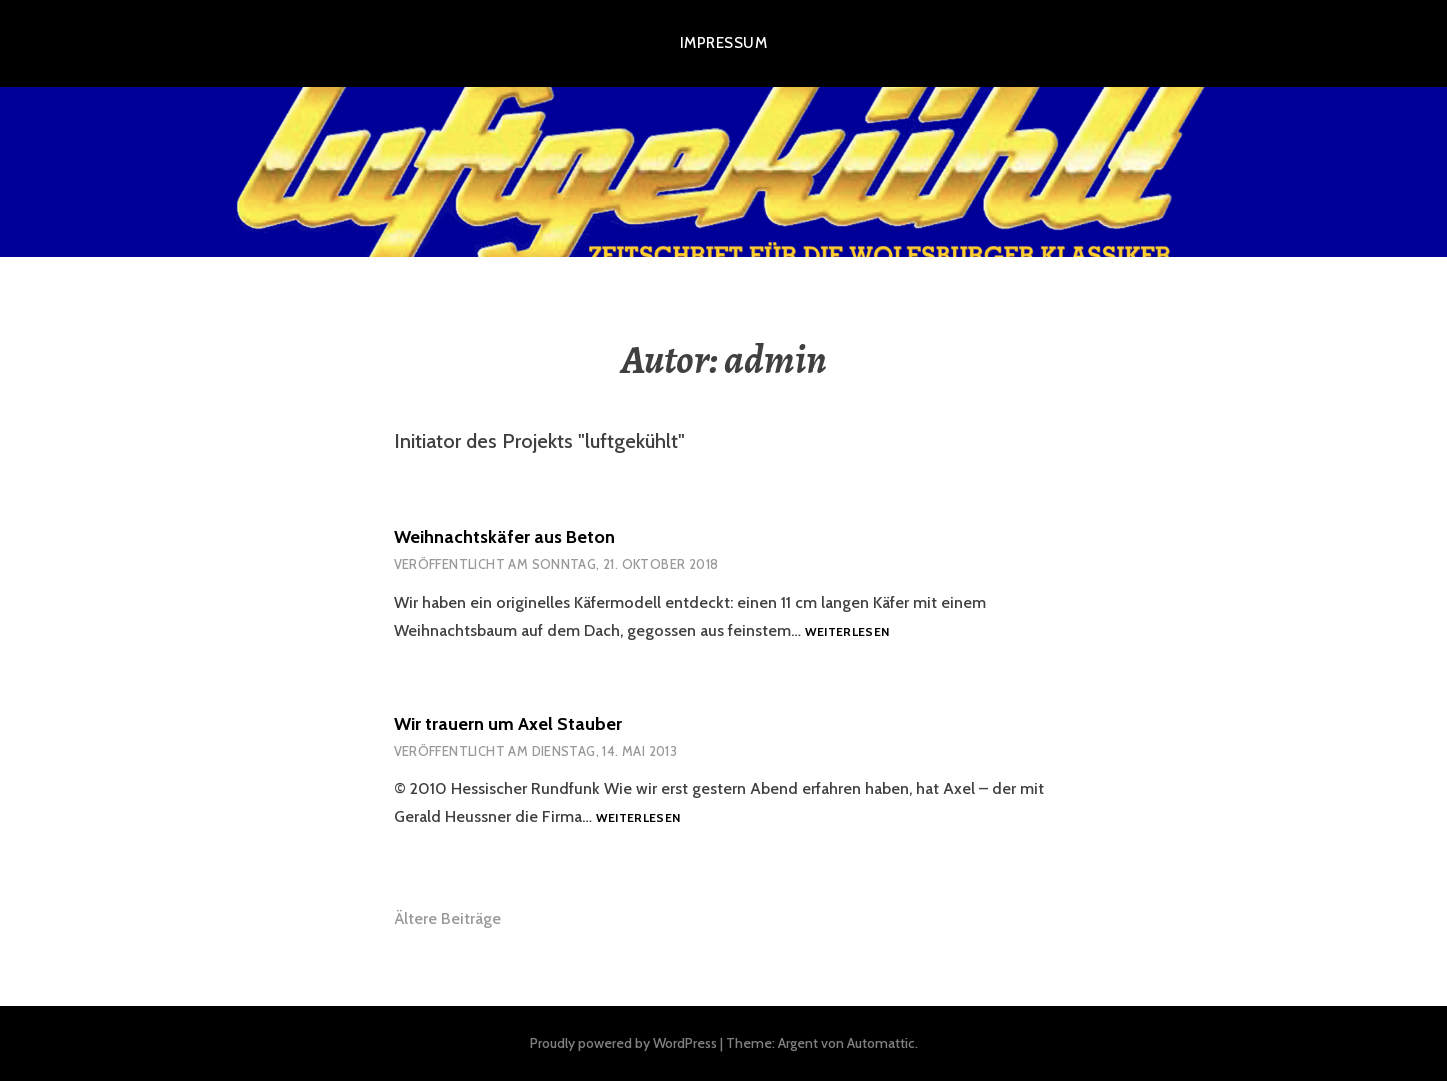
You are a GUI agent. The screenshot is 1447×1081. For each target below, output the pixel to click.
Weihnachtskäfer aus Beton (504, 537)
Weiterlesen (847, 632)
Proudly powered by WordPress (623, 1043)
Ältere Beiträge (447, 918)
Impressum (723, 43)
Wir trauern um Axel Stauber (508, 724)
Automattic (881, 1043)
